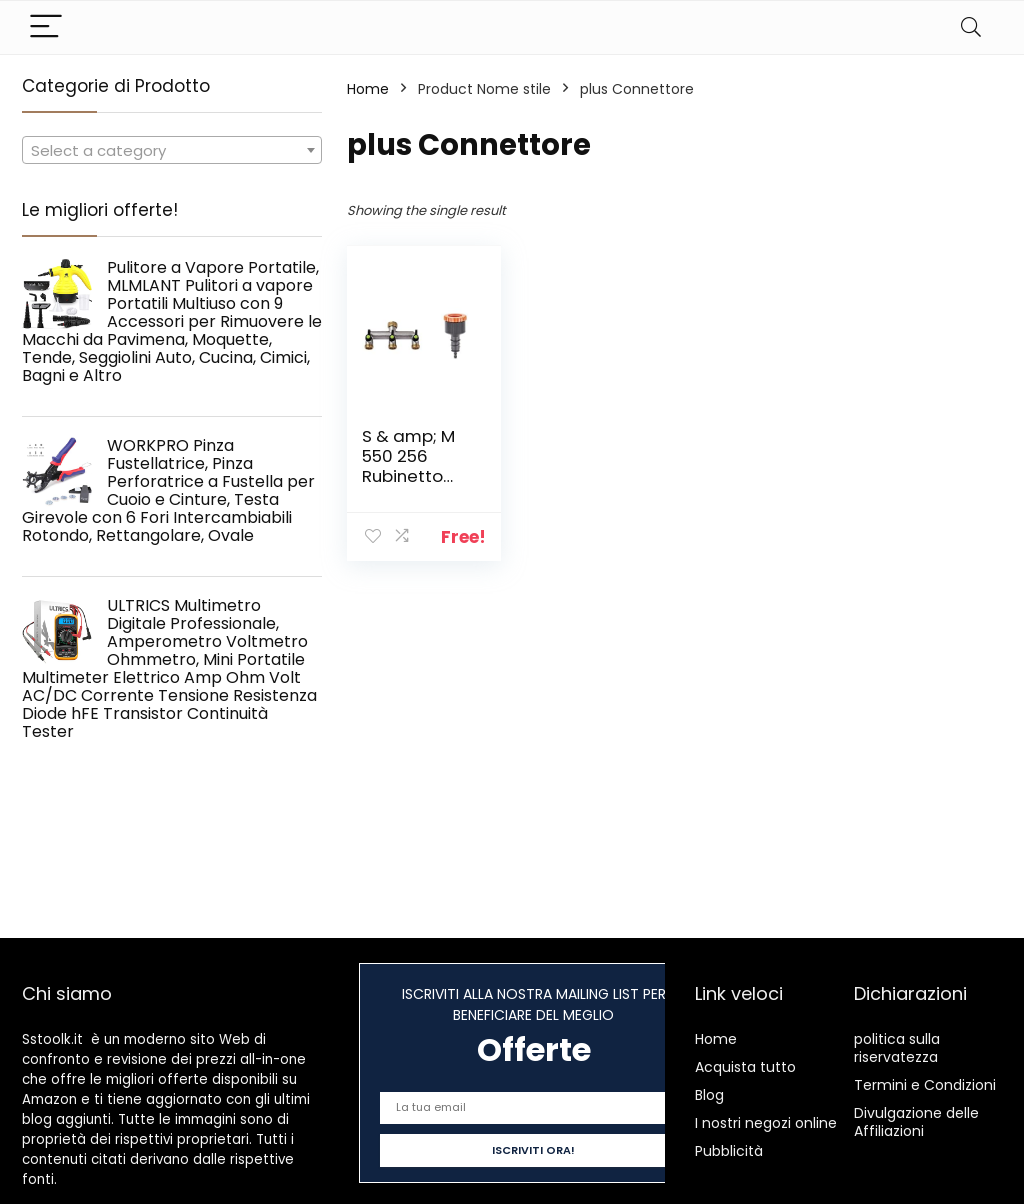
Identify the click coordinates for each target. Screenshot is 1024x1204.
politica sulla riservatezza (897, 1048)
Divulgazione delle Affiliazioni (916, 1122)
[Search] (971, 27)
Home (368, 89)
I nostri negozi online (766, 1123)
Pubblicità (729, 1151)
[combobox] (172, 150)
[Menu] (46, 27)
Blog (709, 1095)
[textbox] (172, 151)
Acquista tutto (745, 1067)
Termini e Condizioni (925, 1085)
